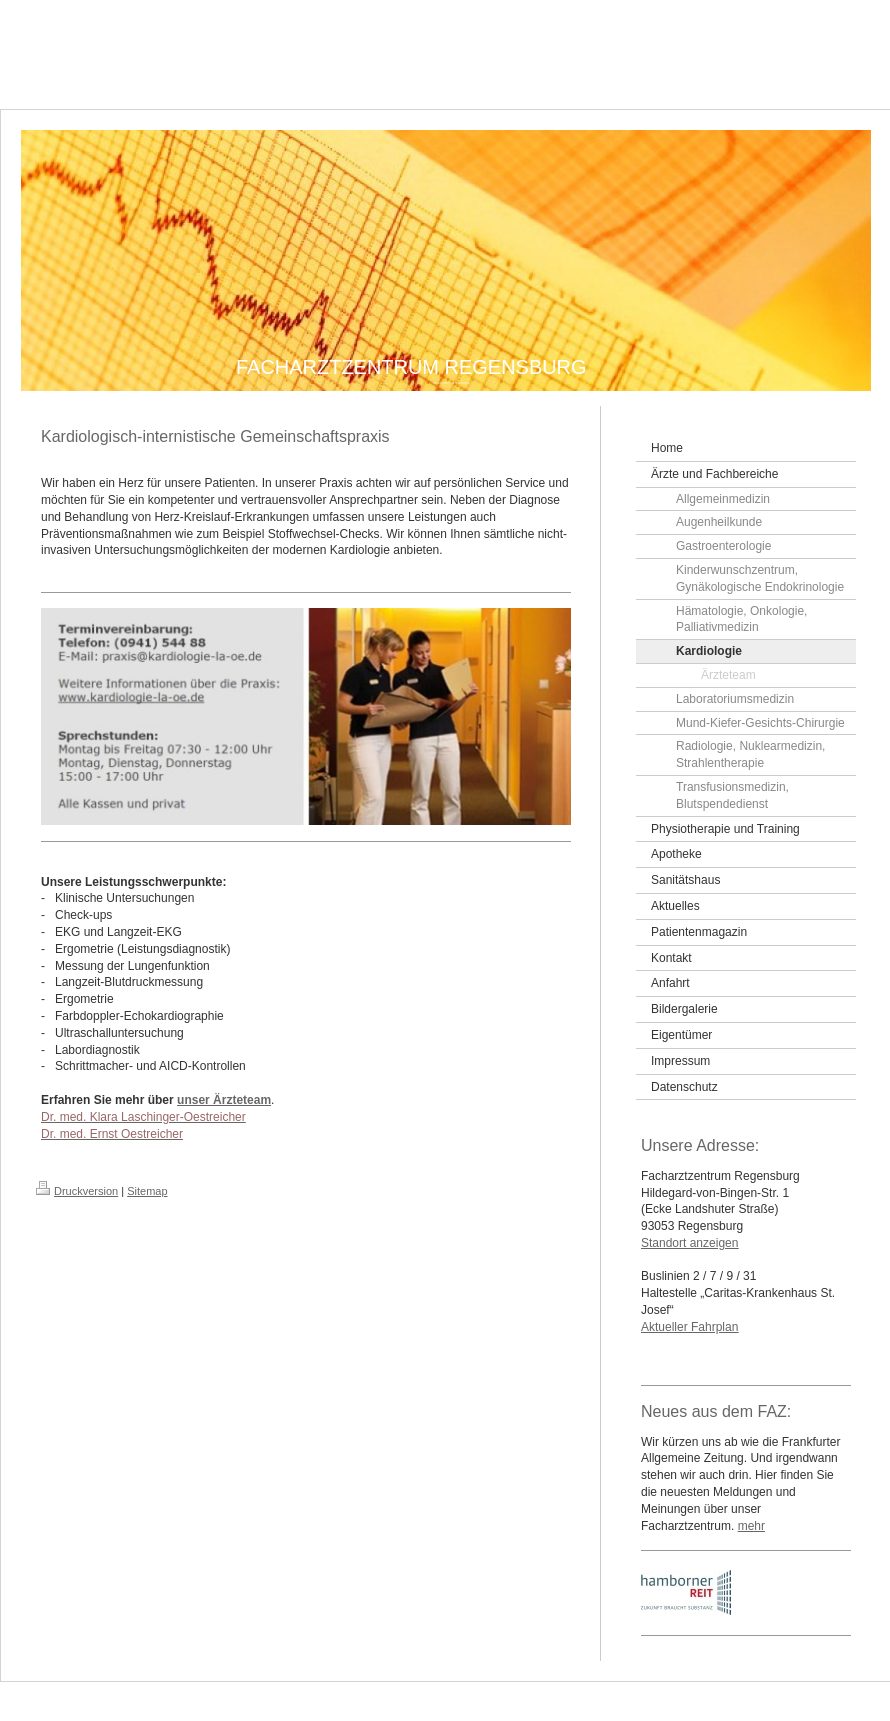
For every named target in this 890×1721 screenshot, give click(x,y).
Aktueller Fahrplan (689, 1327)
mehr (751, 1526)
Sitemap (147, 1191)
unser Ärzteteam (224, 1100)
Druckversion (77, 1191)
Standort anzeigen (689, 1243)
